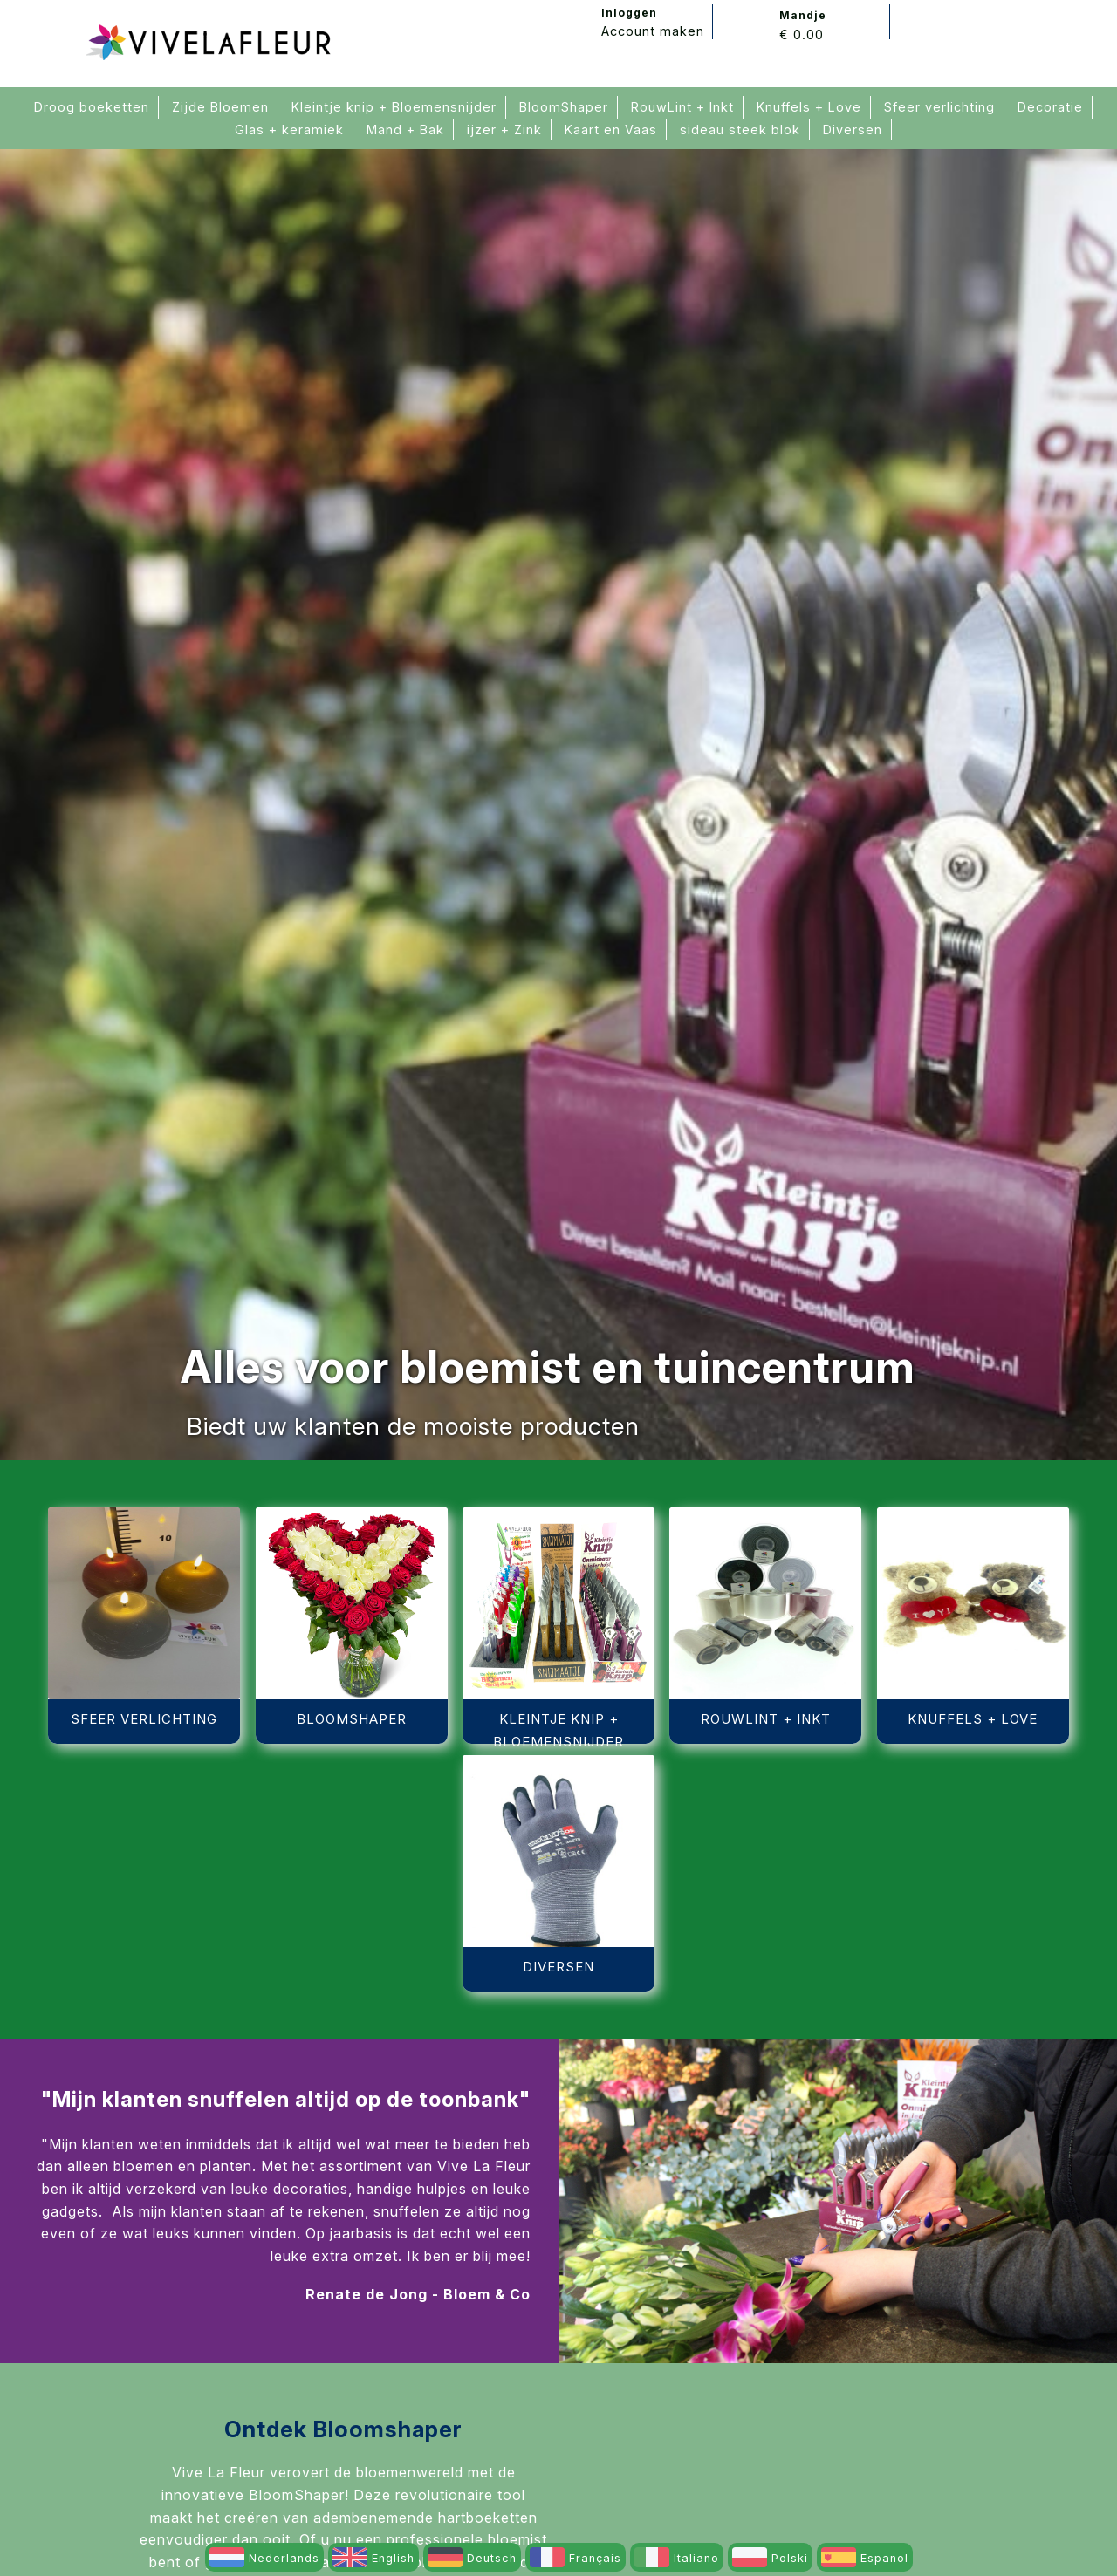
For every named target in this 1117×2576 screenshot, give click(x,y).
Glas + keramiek (289, 129)
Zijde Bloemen (220, 106)
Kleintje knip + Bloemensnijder (394, 106)
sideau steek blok (740, 129)
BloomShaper (563, 106)
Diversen (852, 129)
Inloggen (629, 12)
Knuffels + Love (809, 106)
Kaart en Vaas (611, 129)
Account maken (652, 31)
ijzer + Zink (504, 129)
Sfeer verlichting (939, 106)
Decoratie (1050, 106)
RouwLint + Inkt (682, 106)
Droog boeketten (91, 106)
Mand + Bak (405, 129)
